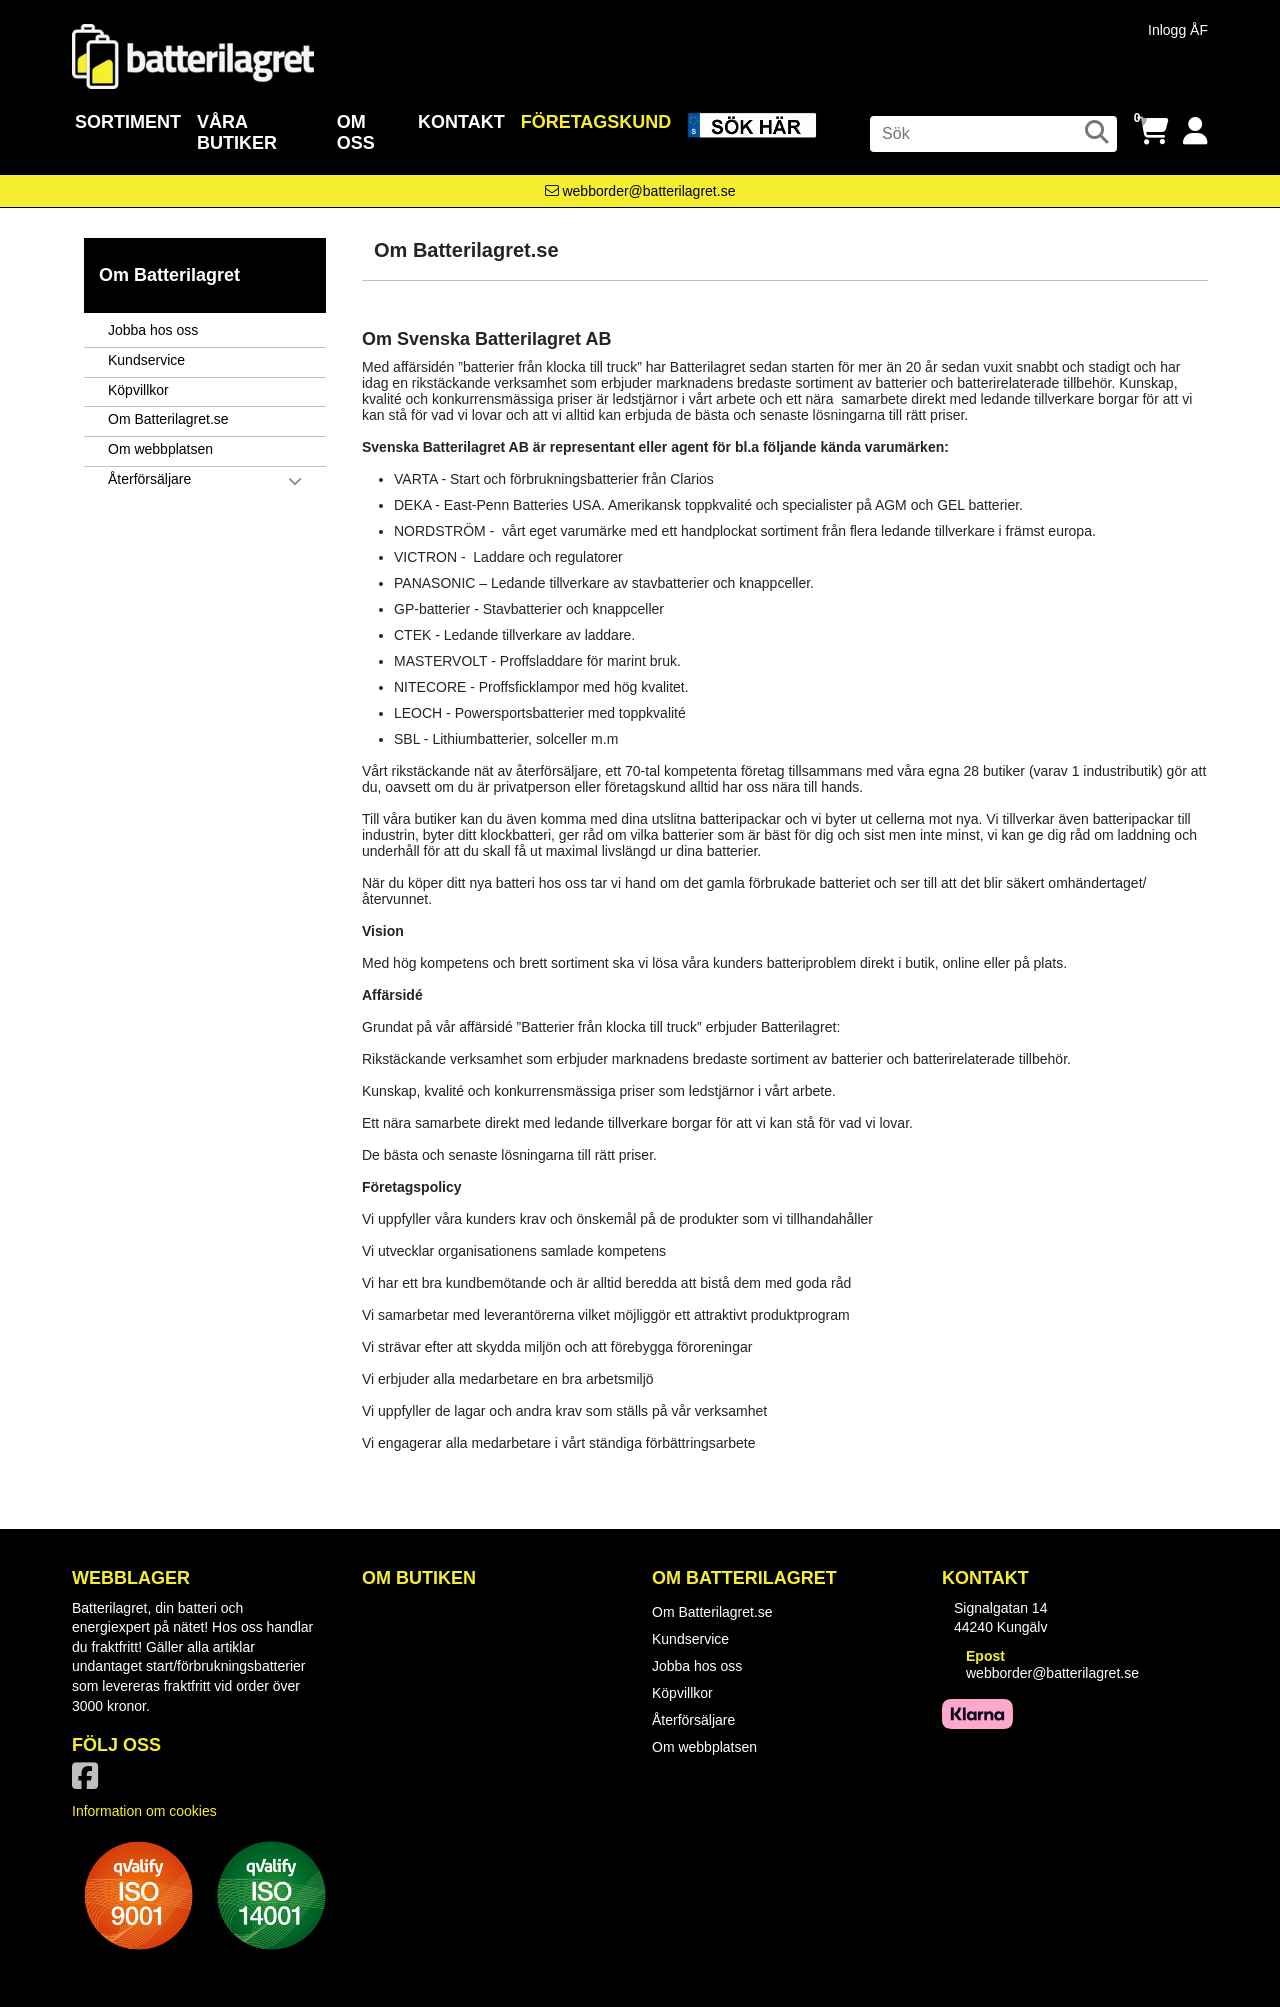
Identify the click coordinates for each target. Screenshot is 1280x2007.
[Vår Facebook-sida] (89, 1782)
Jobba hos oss (153, 330)
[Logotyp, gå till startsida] (193, 55)
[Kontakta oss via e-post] (640, 191)
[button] (307, 480)
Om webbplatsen (160, 449)
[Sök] (993, 134)
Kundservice (146, 360)
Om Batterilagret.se (168, 419)
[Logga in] (1195, 131)
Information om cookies (144, 1811)
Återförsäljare (149, 479)
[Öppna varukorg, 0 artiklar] (1153, 131)
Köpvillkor (138, 390)
